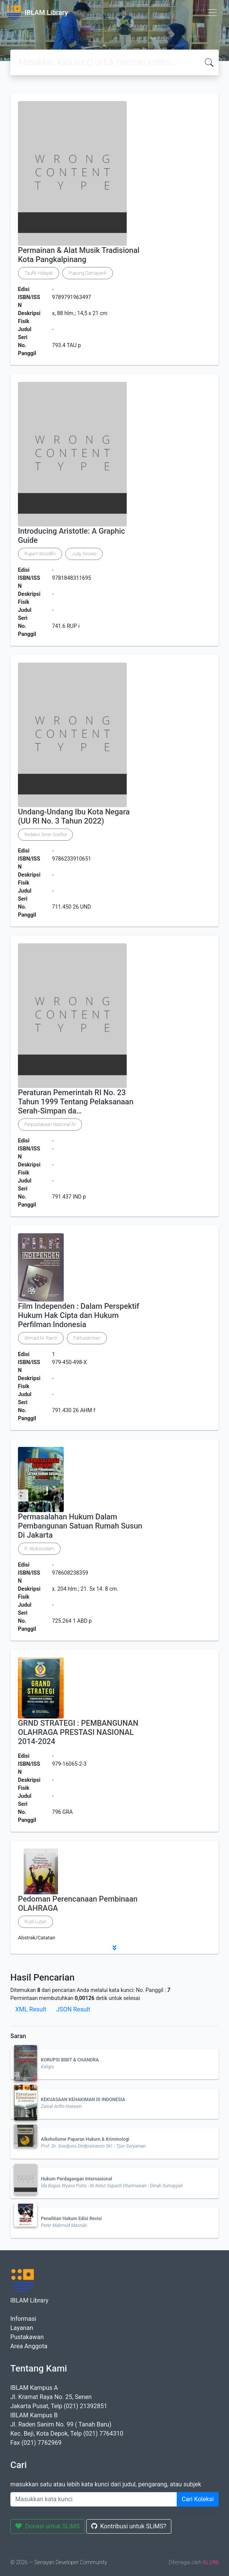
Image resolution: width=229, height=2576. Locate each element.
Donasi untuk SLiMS (47, 2526)
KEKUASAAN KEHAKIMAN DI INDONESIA (83, 2099)
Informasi (23, 2318)
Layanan (21, 2327)
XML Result (30, 2009)
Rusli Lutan (35, 1921)
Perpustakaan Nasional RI (50, 1124)
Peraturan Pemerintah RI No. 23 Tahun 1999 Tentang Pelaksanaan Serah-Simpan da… (76, 1101)
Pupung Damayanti (87, 273)
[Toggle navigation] (212, 12)
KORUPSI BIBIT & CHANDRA (70, 2060)
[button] (114, 1948)
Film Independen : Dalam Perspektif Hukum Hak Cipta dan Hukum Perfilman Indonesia (78, 1315)
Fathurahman (86, 1338)
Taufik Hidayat (38, 273)
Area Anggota (28, 2346)
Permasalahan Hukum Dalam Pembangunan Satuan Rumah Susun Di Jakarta (80, 1526)
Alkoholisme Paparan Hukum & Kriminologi (85, 2139)
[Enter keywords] (93, 2499)
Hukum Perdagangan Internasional (76, 2179)
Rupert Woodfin (40, 554)
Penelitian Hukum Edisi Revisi (71, 2218)
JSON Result (73, 2009)
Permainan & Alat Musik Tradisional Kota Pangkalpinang (78, 255)
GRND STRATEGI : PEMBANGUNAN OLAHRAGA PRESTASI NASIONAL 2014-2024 (78, 1732)
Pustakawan (27, 2337)
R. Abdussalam (39, 1548)
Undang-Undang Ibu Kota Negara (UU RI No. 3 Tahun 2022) (74, 816)
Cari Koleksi (198, 2499)
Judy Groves (84, 554)
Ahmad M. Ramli (40, 1338)
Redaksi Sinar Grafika (45, 834)
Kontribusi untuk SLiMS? (128, 2526)
